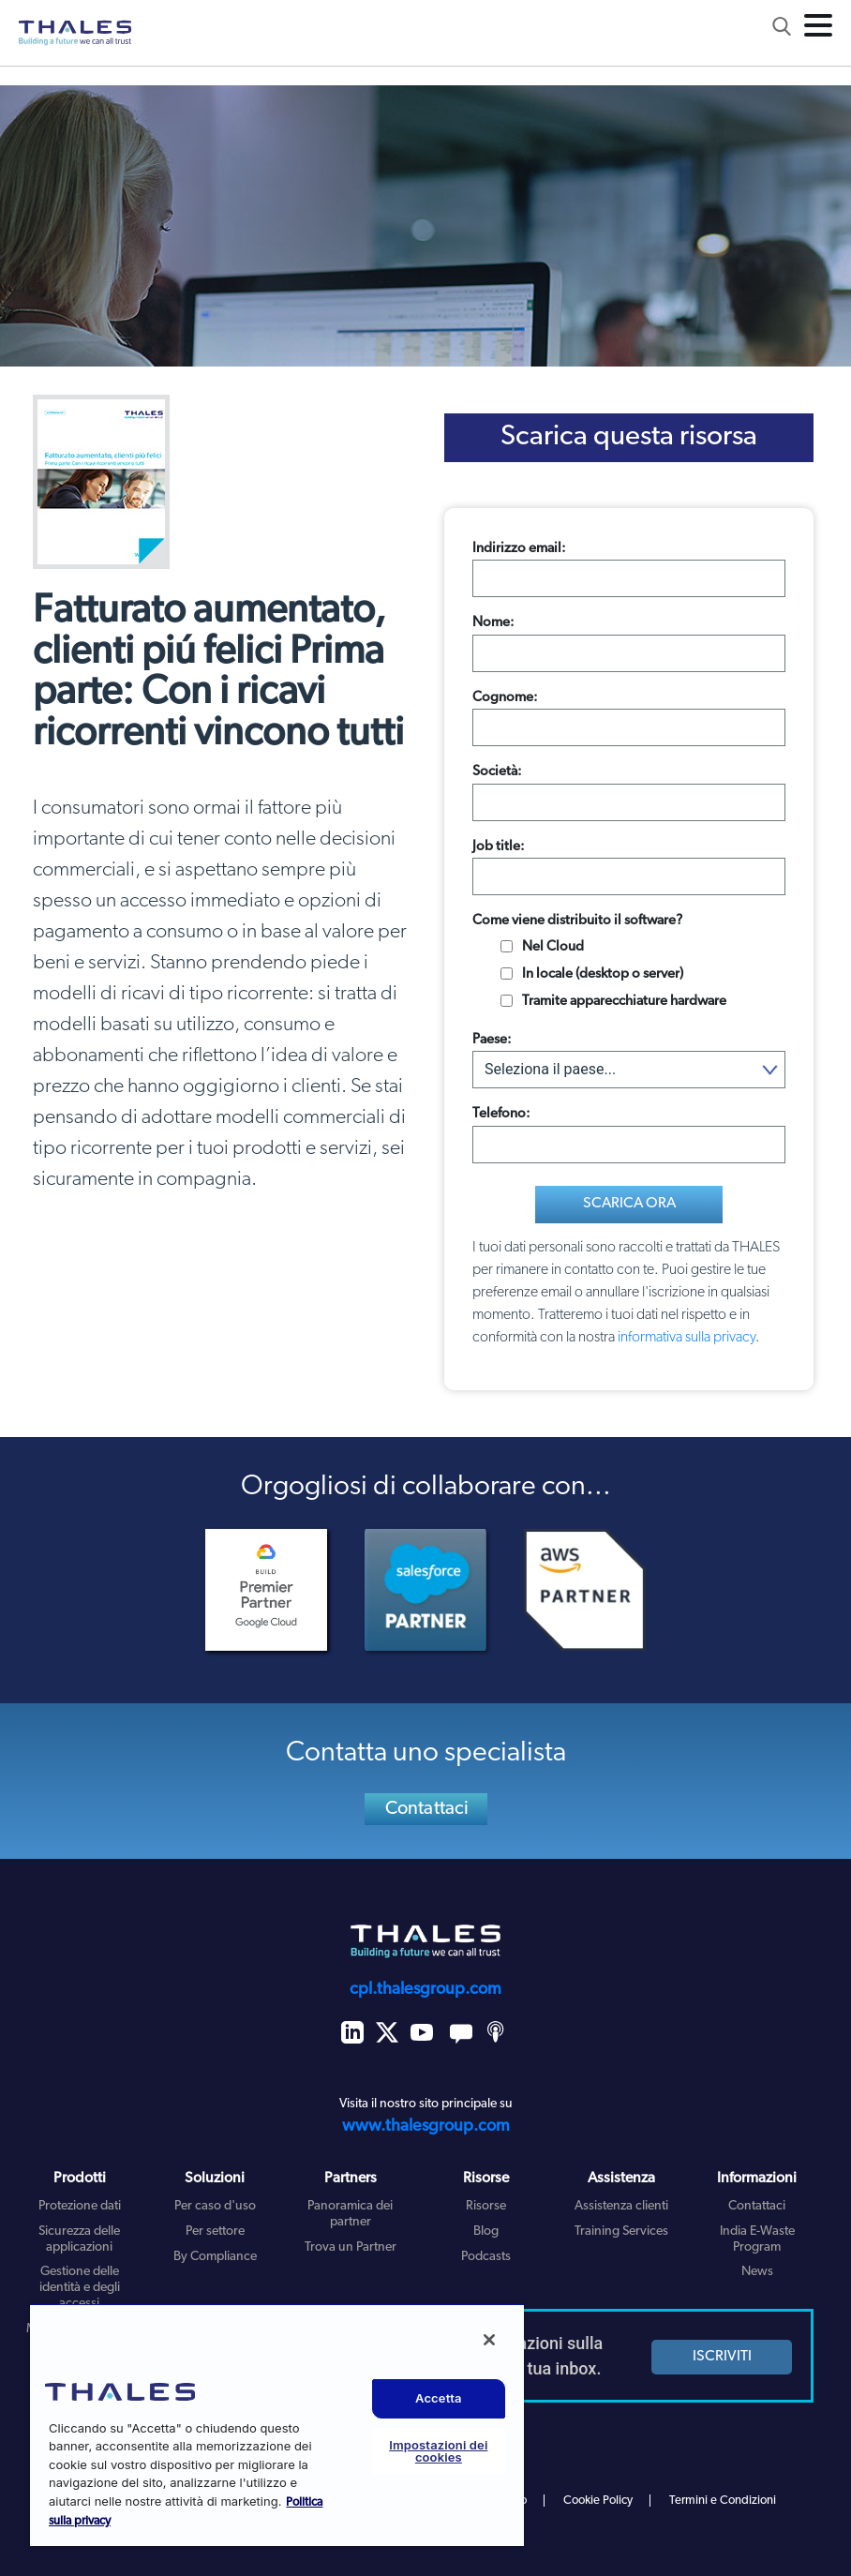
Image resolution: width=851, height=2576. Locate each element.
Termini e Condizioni (722, 2500)
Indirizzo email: (519, 549)
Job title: (498, 847)
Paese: (492, 1040)
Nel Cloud (553, 947)
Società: (497, 772)
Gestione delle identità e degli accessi (79, 2288)
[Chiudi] (489, 2339)
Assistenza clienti (621, 2206)
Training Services (621, 2231)
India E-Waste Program (757, 2239)
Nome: (493, 623)
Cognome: (505, 698)
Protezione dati (79, 2206)
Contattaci (427, 1809)
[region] (277, 2424)
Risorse (486, 2206)
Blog (486, 2231)
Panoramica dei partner (350, 2214)
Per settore (215, 2231)
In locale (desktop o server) (602, 974)
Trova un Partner (350, 2247)
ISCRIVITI (722, 2356)
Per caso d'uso (215, 2206)
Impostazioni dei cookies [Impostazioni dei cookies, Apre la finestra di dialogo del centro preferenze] (438, 2450)
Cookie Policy (598, 2500)
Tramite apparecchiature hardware (624, 1002)
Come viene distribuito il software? (577, 921)
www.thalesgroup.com (426, 2126)
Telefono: (501, 1114)
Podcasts (486, 2257)
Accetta (438, 2397)
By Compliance (215, 2257)
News (757, 2272)
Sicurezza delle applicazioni (79, 2239)
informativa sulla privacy (686, 1337)
